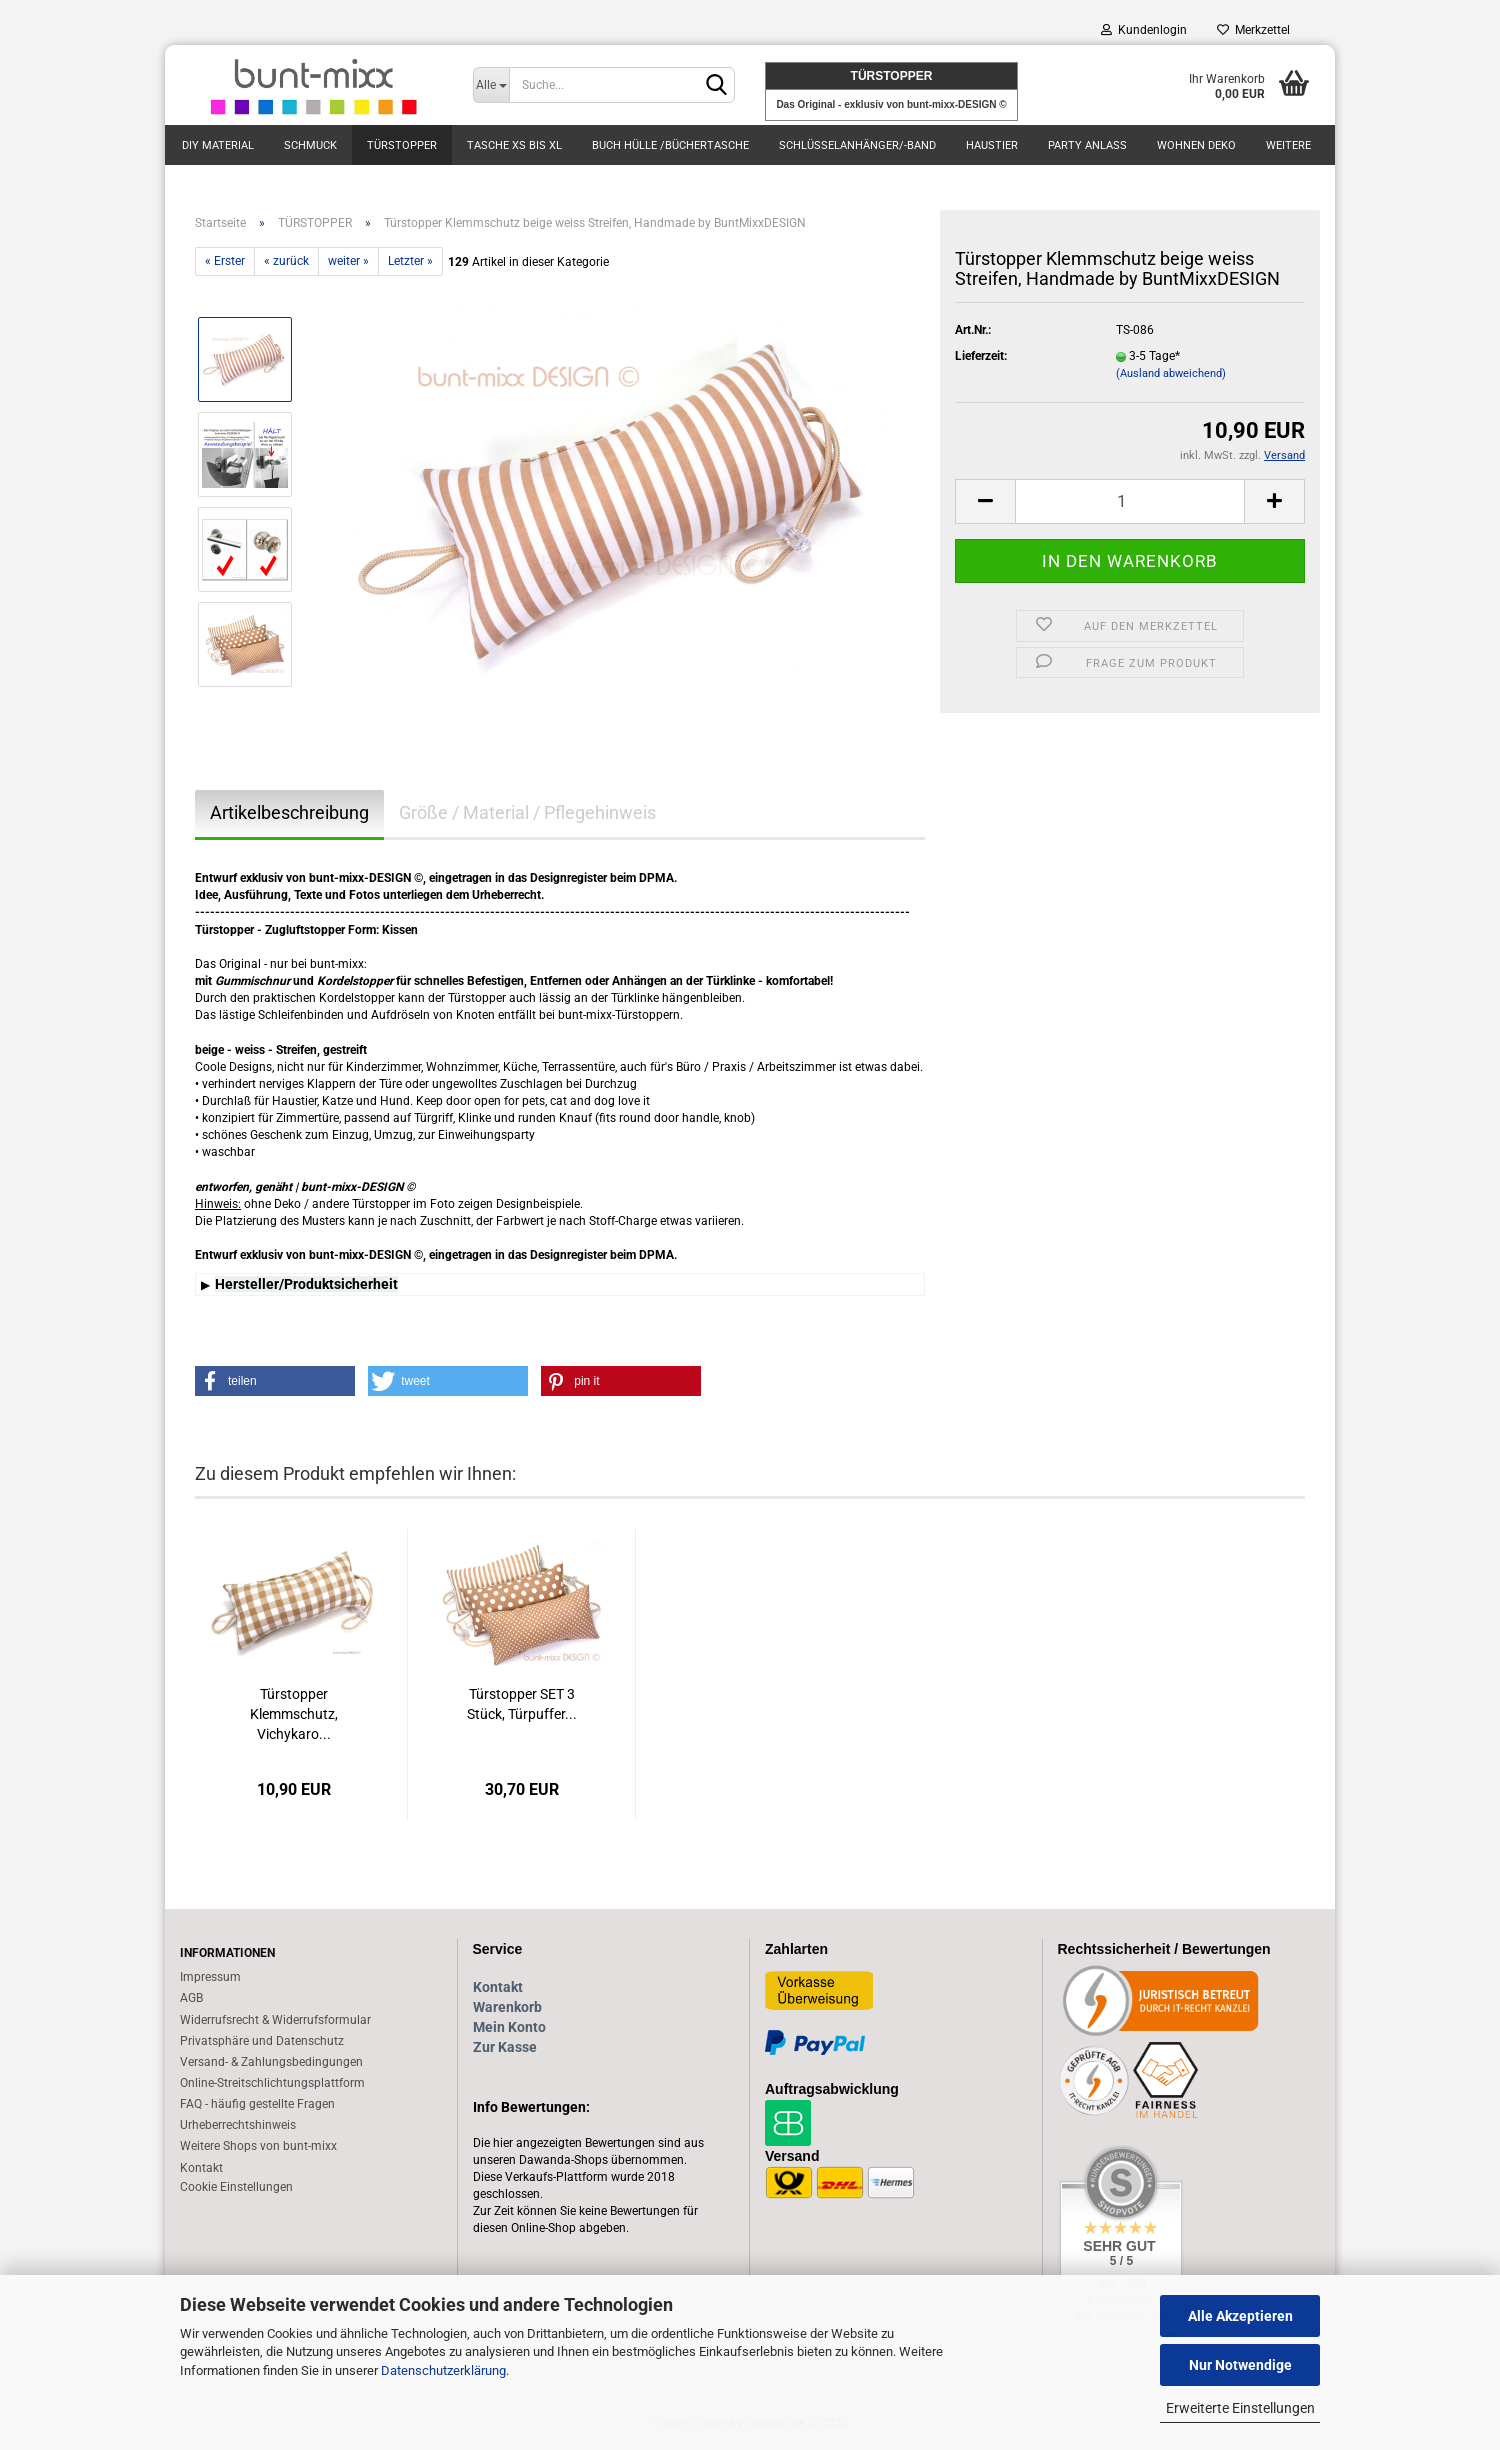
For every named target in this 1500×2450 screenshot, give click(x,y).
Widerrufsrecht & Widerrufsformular (275, 2020)
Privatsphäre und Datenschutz (262, 2041)
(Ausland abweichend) (1171, 373)
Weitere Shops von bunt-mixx (258, 2146)
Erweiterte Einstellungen (1240, 2408)
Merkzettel (1253, 30)
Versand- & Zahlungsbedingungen (271, 2062)
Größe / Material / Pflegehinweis (527, 812)
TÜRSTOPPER (402, 145)
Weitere (1288, 145)
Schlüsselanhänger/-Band (857, 145)
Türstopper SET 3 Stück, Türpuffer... (522, 1704)
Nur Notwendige (1240, 2365)
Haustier (992, 145)
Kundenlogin (1144, 30)
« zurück (286, 261)
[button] (275, 1381)
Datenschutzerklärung (443, 2370)
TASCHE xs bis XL (514, 145)
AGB (191, 1998)
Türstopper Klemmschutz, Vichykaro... (294, 1714)
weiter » (348, 261)
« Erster (225, 261)
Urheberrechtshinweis (238, 2125)
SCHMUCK (310, 145)
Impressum (210, 1977)
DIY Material (218, 145)
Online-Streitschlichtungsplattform (272, 2083)
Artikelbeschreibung (289, 812)
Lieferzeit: (981, 356)
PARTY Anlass (1087, 145)
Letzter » (410, 261)
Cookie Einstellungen (236, 2187)
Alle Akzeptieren (1240, 2316)
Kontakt (201, 2168)
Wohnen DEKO (1196, 145)
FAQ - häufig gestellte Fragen (257, 2104)
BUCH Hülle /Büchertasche (670, 145)
